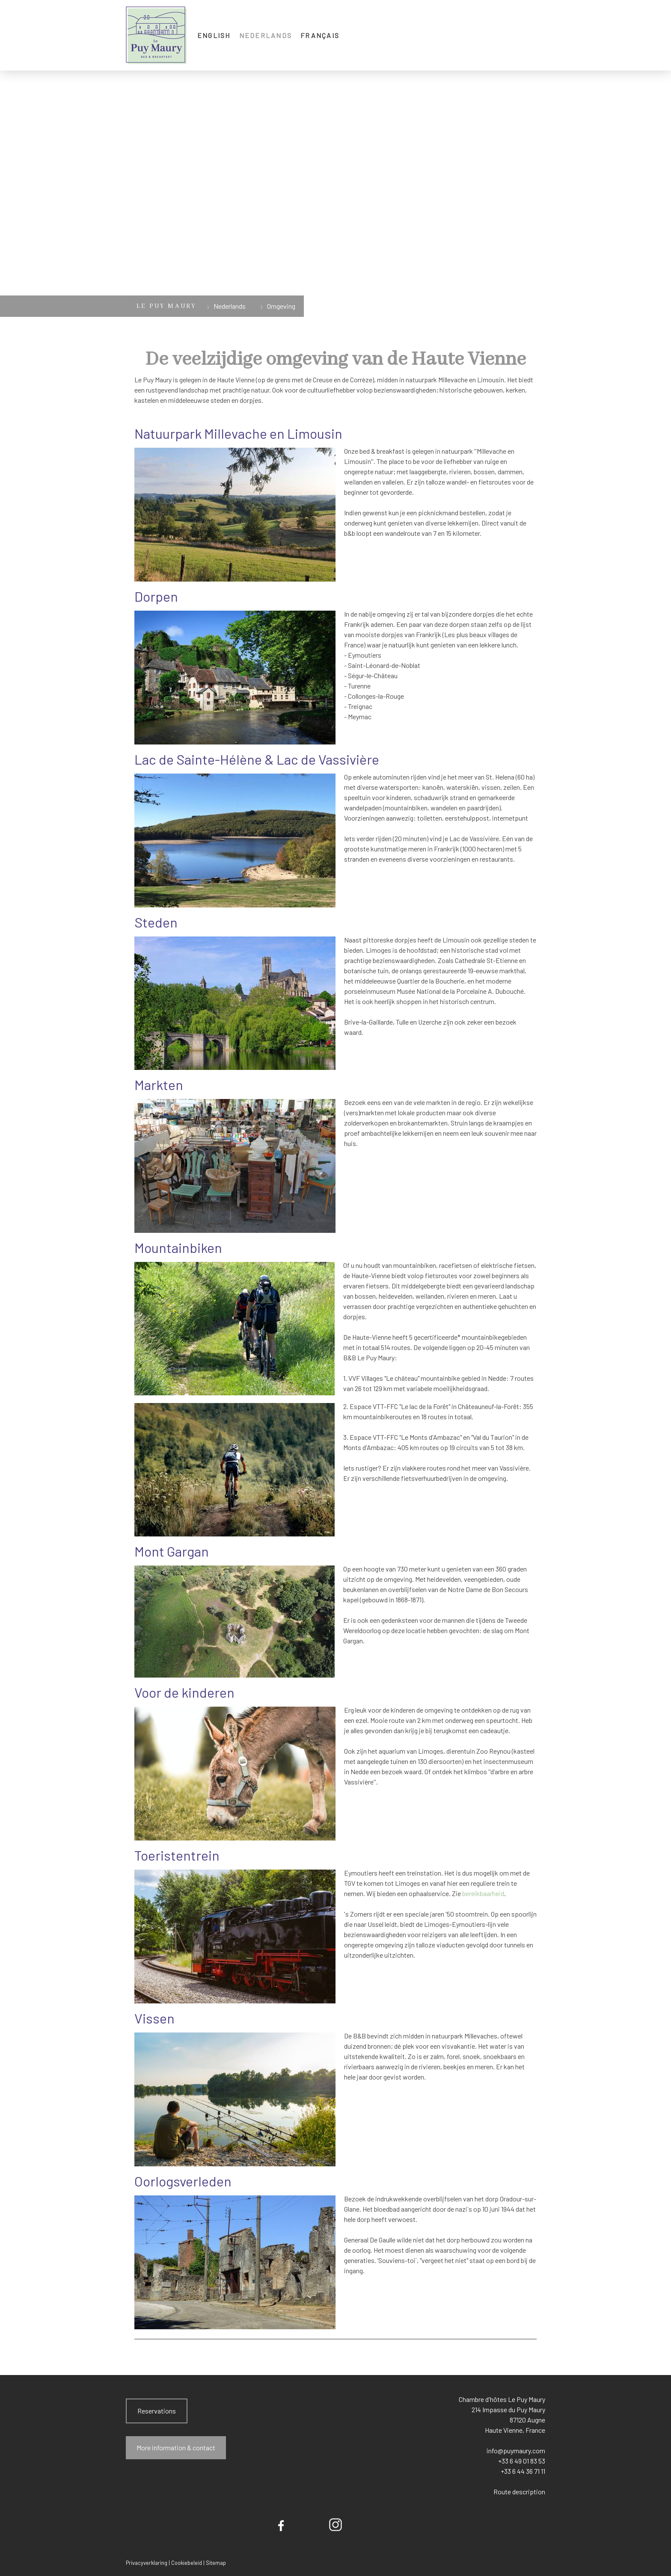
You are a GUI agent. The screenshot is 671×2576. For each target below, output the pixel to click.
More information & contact (176, 2447)
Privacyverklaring (146, 2562)
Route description (519, 2491)
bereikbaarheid (483, 1893)
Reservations (156, 2411)
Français (319, 35)
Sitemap (216, 2562)
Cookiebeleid (186, 2562)
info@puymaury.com (515, 2450)
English (214, 35)
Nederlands (265, 35)
